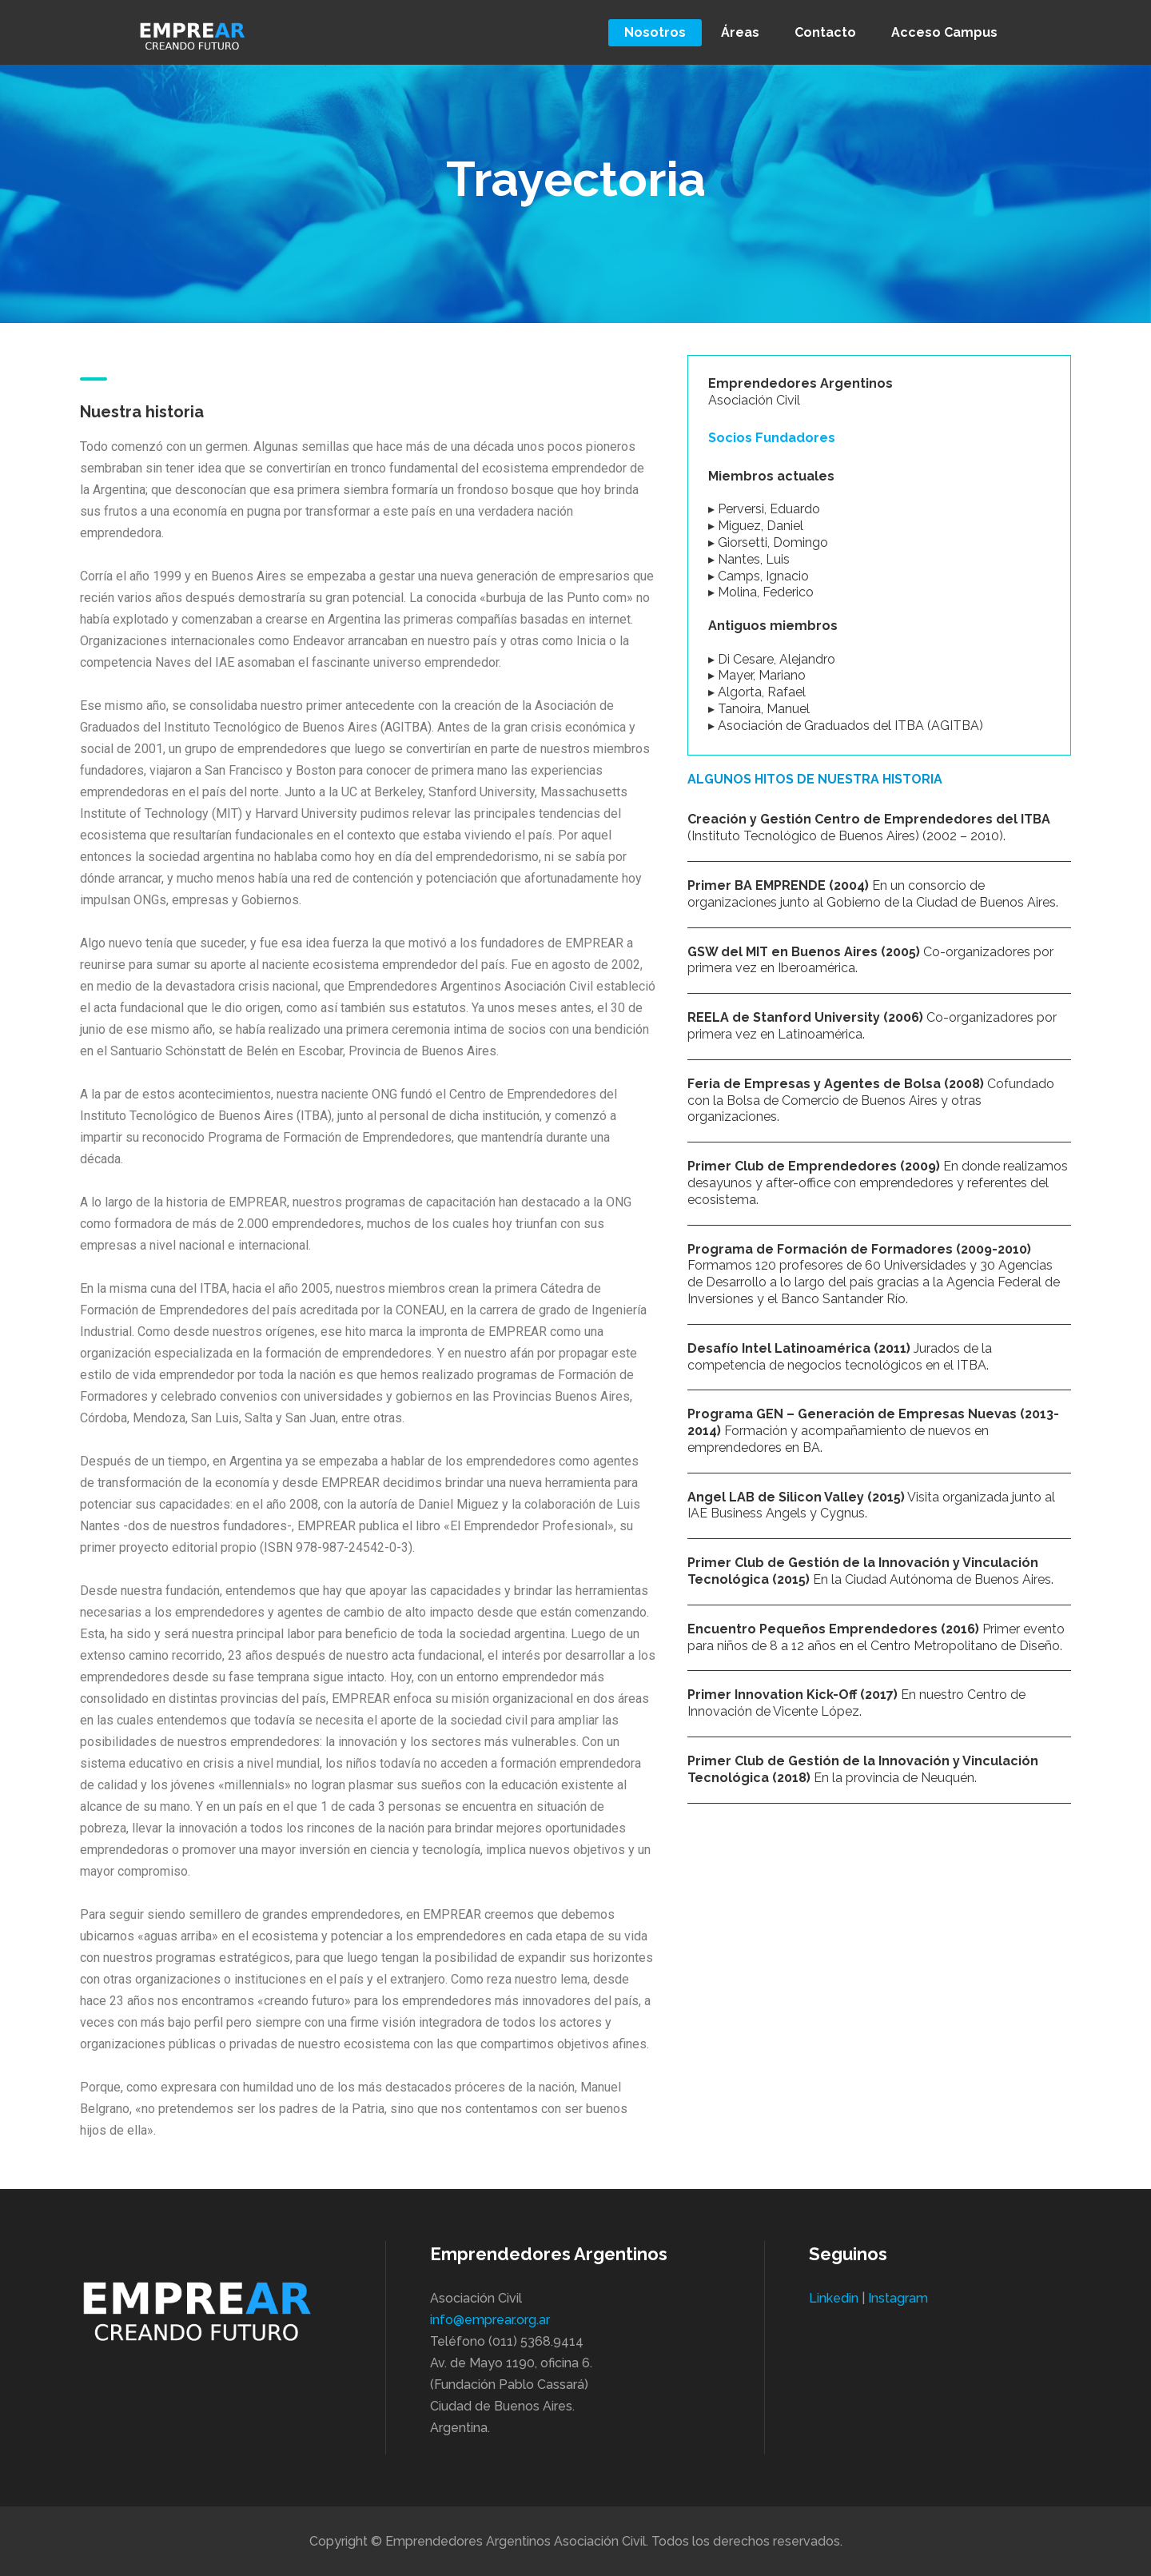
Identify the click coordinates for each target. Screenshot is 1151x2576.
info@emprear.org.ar (490, 2319)
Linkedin (833, 2298)
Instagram (898, 2298)
